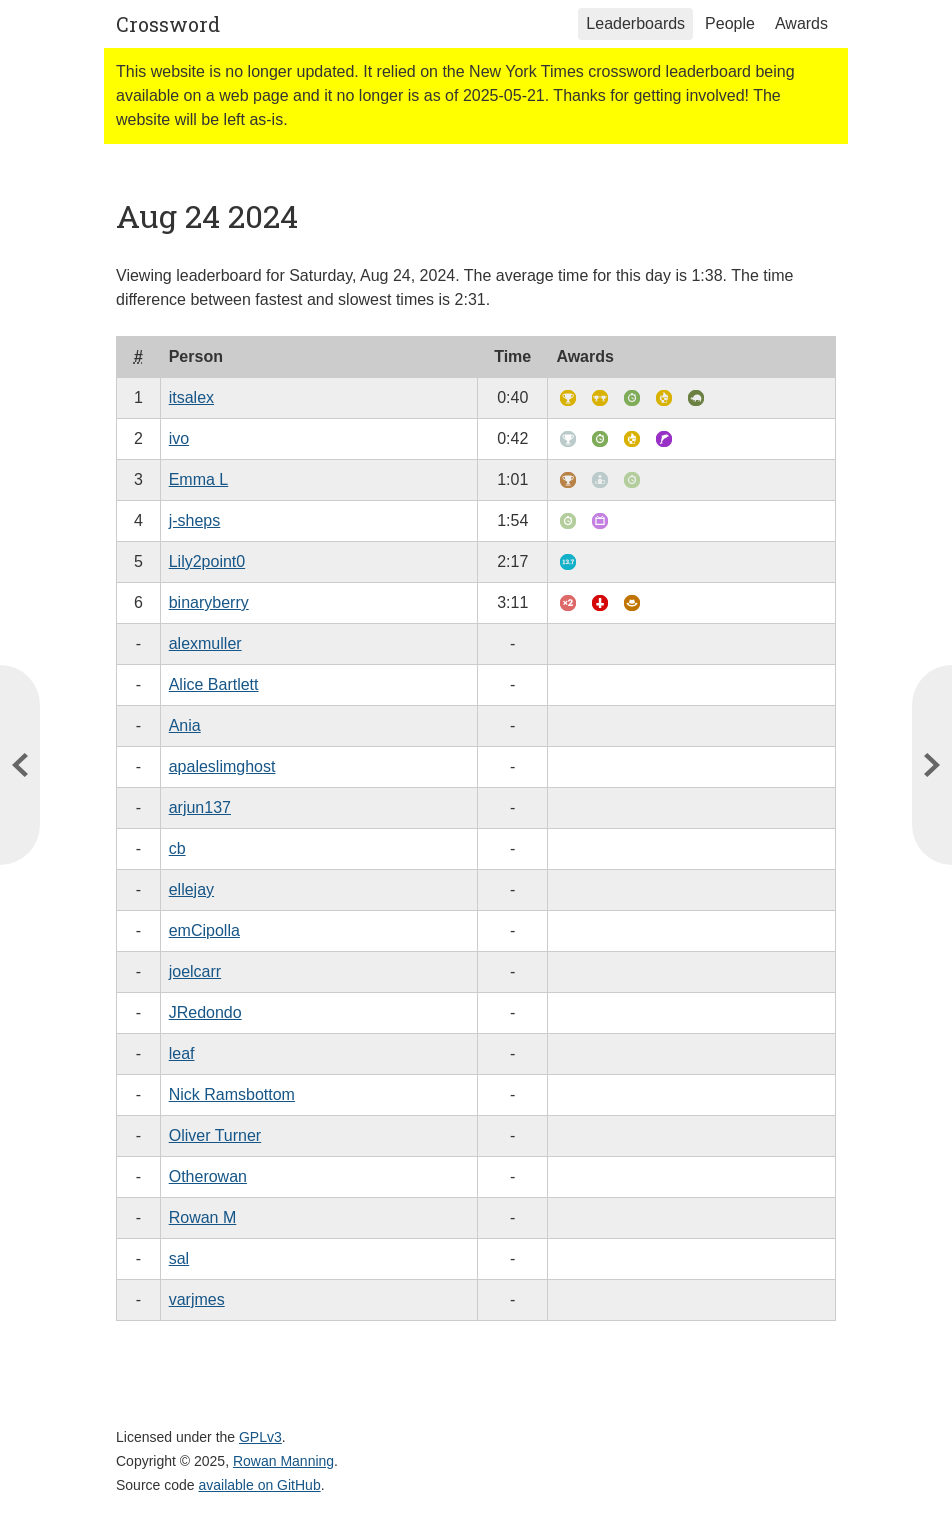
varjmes (197, 1299)
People (730, 23)
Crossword (168, 24)
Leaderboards (635, 23)
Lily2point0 (207, 561)
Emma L (199, 479)
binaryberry (209, 602)
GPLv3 (260, 1437)
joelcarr (195, 971)
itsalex (191, 397)
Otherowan (208, 1176)
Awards (801, 23)
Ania (185, 725)
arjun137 (200, 807)
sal (179, 1258)
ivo (179, 438)
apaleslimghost (222, 766)
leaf (182, 1053)
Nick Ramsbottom (232, 1094)
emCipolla (204, 930)
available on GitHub (260, 1485)
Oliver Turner (215, 1135)
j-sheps (195, 520)
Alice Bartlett (214, 684)
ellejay (191, 889)
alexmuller (205, 643)
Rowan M (203, 1217)
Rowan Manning (283, 1461)
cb (177, 848)
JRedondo (205, 1012)
